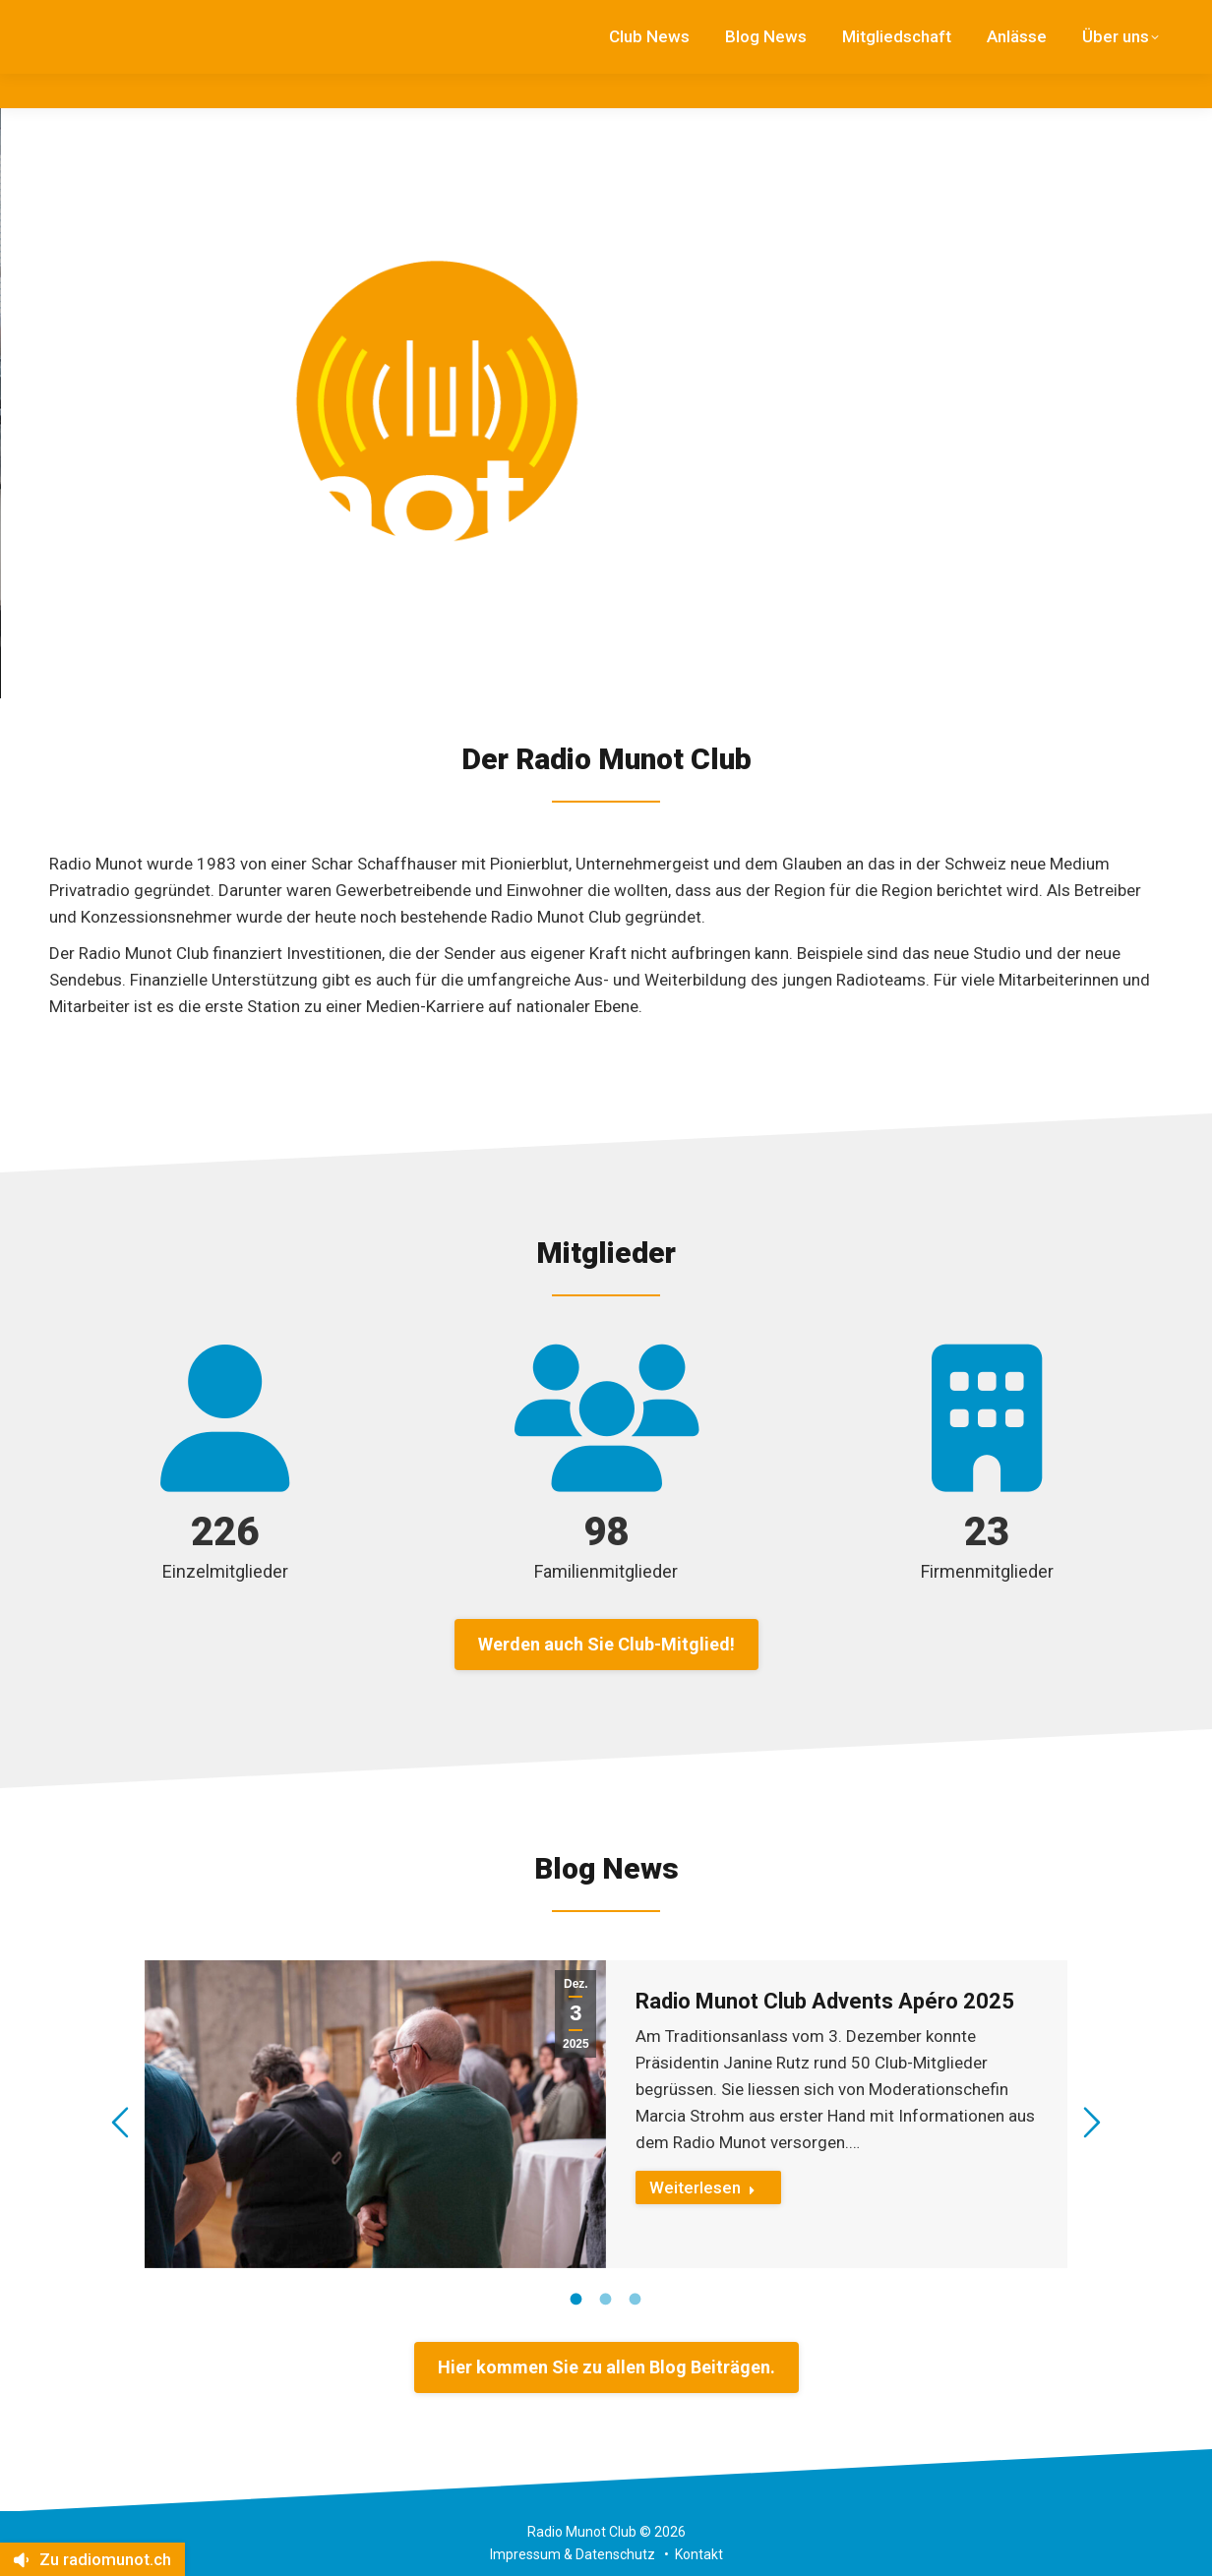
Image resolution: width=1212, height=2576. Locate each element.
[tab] (576, 2297)
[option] (606, 2114)
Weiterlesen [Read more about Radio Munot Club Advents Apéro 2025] (702, 2187)
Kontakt (699, 2554)
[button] (120, 2122)
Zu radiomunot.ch (92, 2559)
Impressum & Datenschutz (572, 2554)
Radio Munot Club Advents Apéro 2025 (825, 2001)
